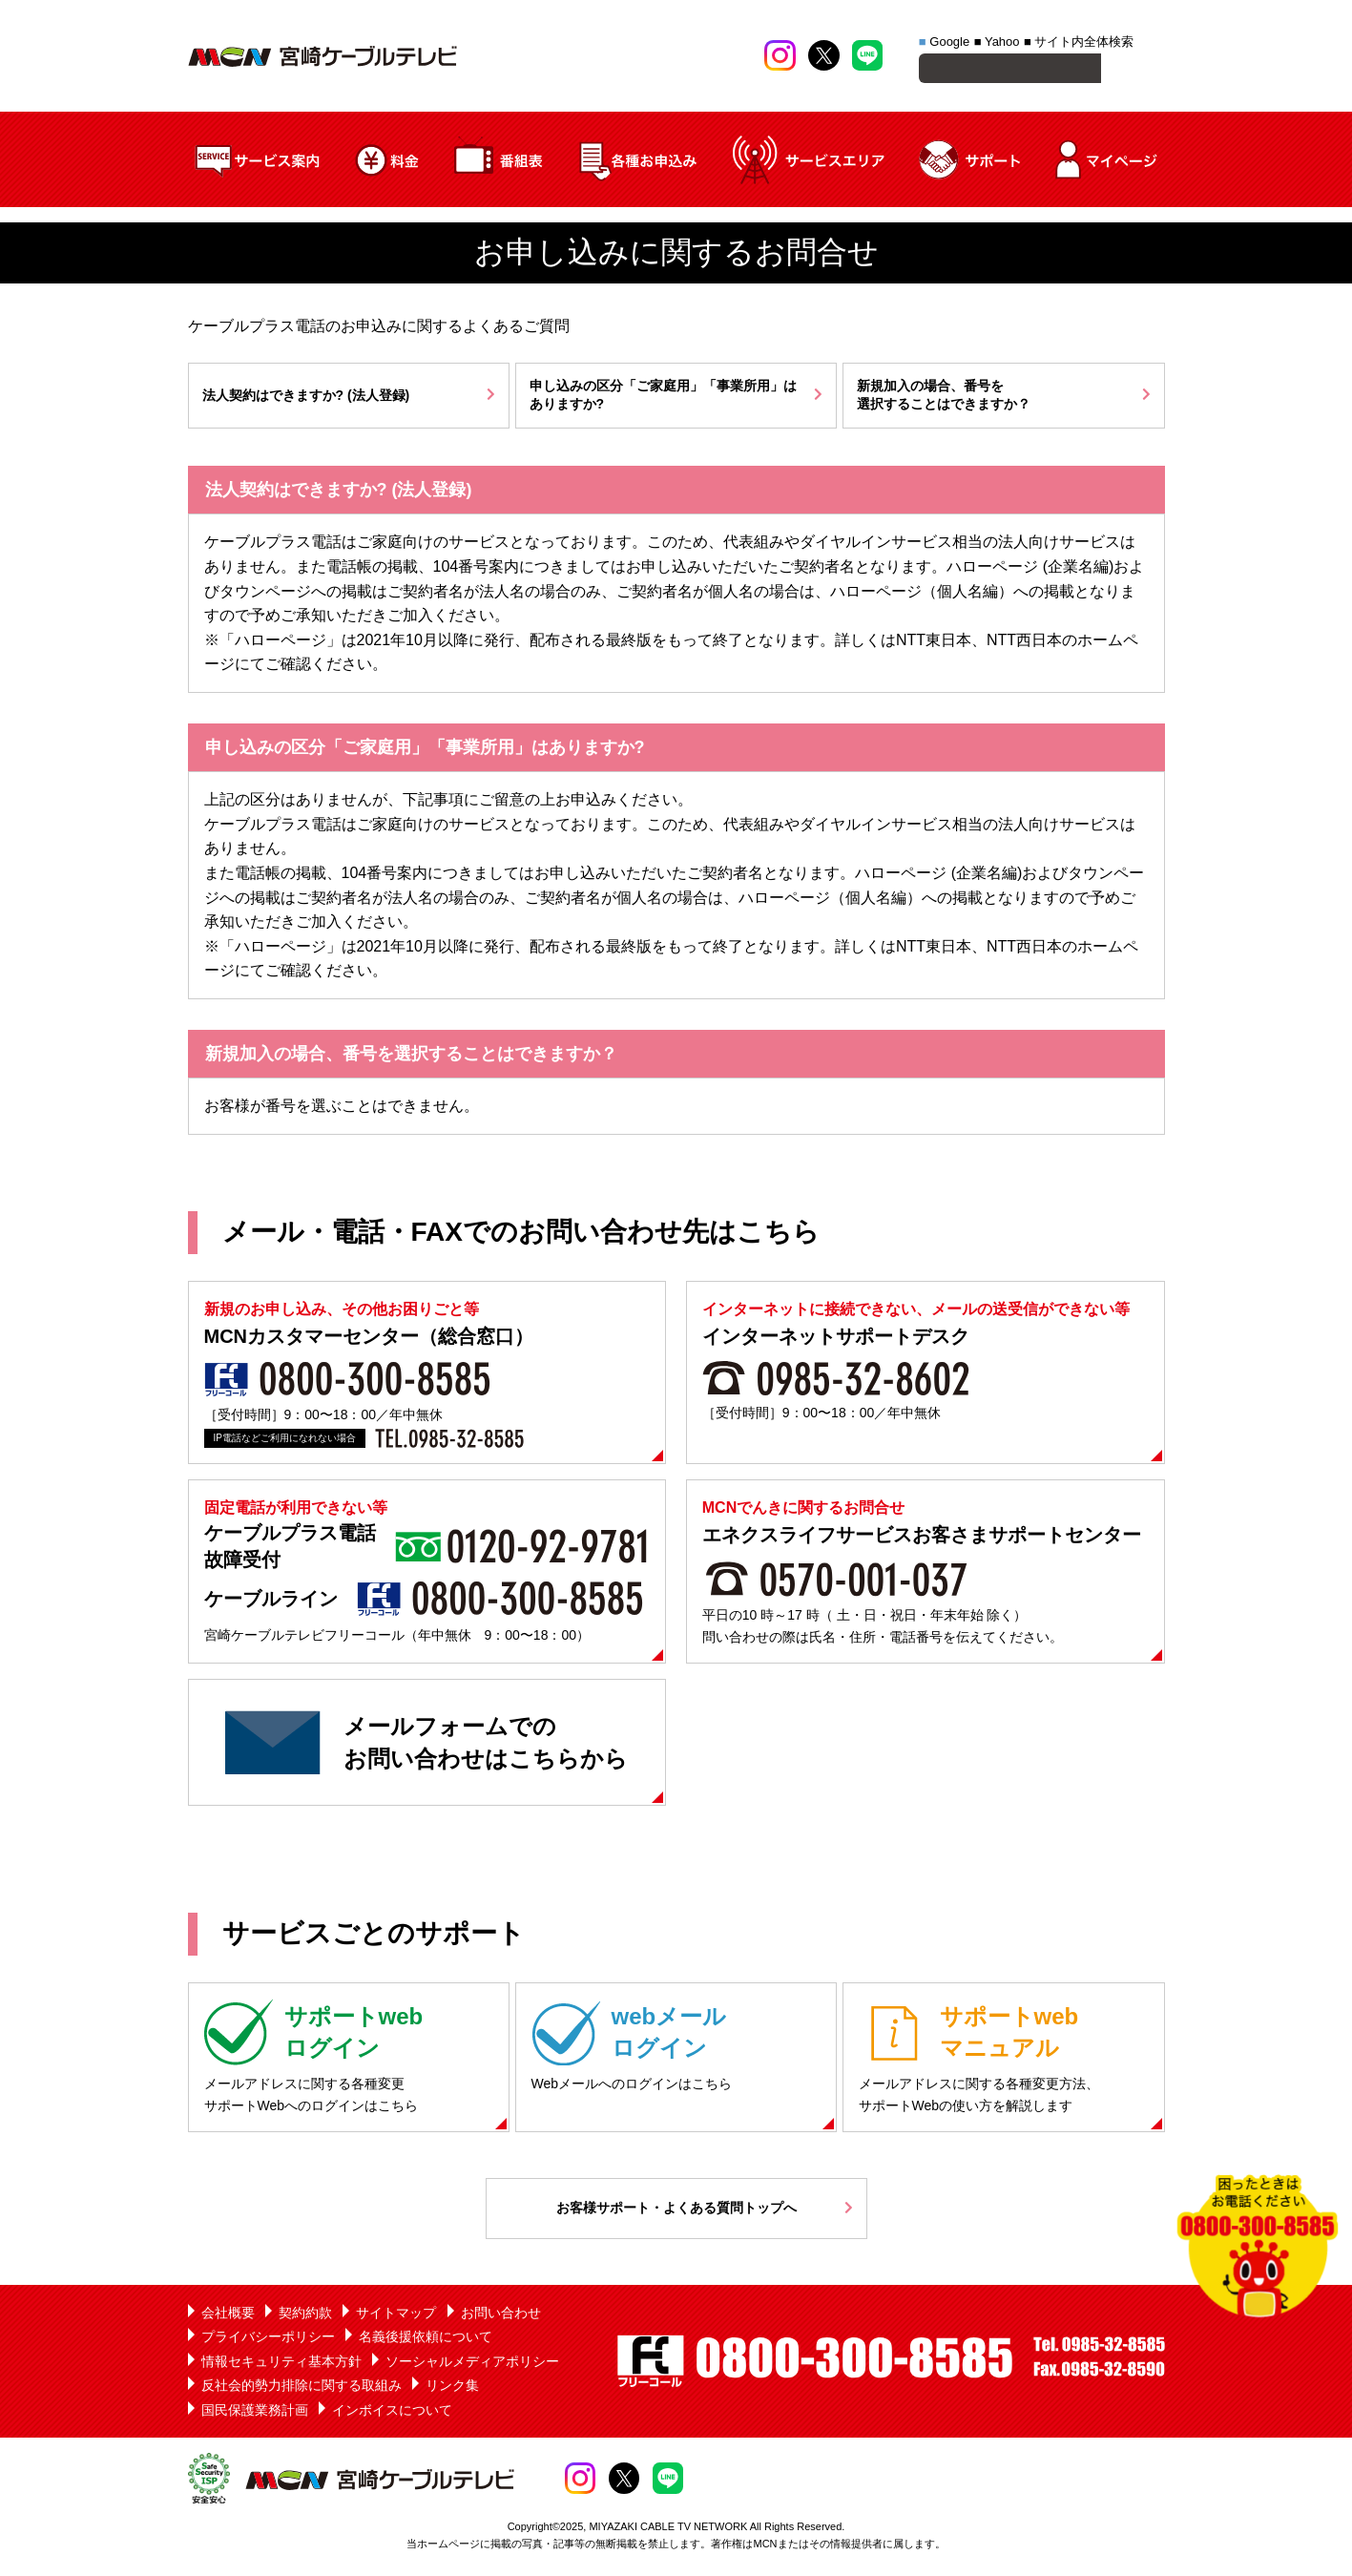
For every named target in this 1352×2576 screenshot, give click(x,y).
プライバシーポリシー (268, 2339)
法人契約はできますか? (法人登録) (306, 398)
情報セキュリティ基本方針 (281, 2364)
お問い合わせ (501, 2315)
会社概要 (228, 2315)
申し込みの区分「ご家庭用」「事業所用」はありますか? (663, 398)
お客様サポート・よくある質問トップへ (676, 2210)
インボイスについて (392, 2412)
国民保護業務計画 (254, 2412)
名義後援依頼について (425, 2339)
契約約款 (305, 2315)
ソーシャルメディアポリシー (472, 2364)
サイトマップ (396, 2315)
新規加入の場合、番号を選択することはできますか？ (943, 398)
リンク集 (452, 2388)
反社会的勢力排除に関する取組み (301, 2388)
